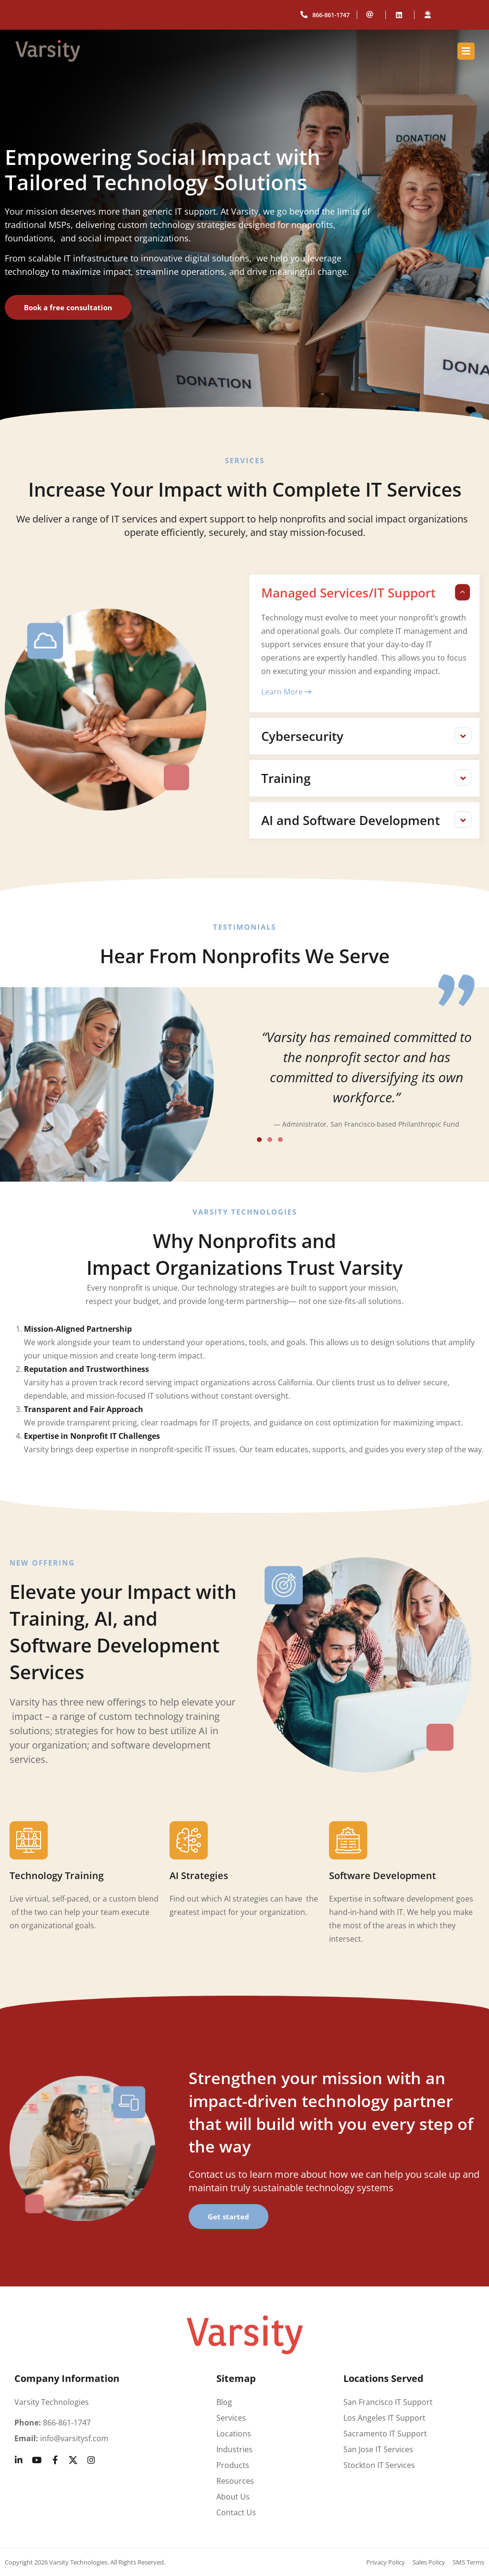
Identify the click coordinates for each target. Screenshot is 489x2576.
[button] (364, 593)
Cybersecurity (302, 736)
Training (285, 778)
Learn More (286, 691)
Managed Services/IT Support (348, 592)
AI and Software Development (350, 820)
